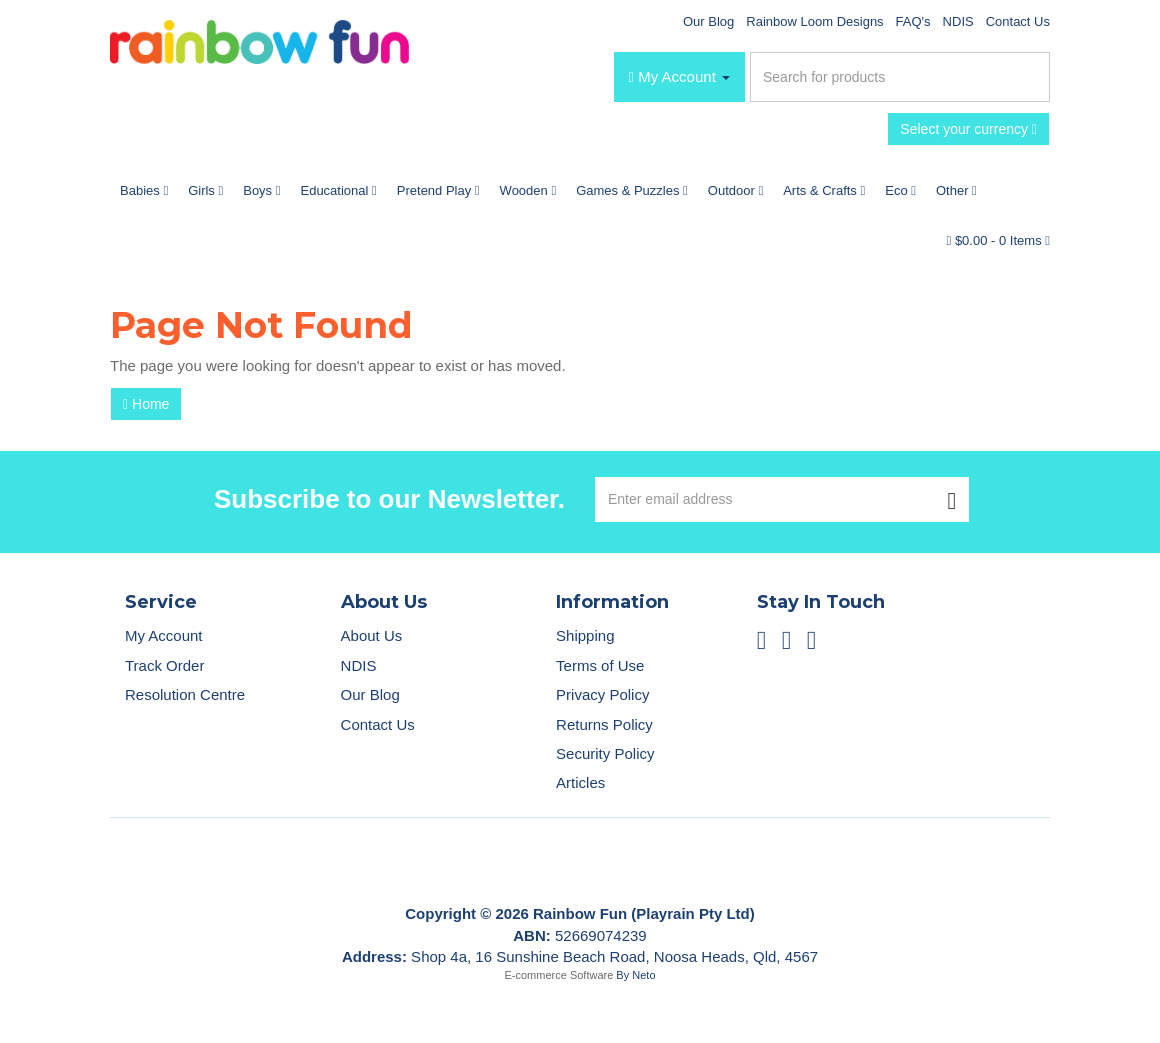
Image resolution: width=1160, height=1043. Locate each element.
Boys (261, 190)
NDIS (958, 21)
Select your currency (968, 129)
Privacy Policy (602, 694)
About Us (372, 635)
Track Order (164, 665)
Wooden (528, 190)
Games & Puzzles (632, 190)
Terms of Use (600, 665)
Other (956, 190)
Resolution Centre (185, 694)
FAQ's (913, 21)
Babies (144, 190)
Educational (338, 190)
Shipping (585, 635)
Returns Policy (604, 724)
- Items (998, 240)
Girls (205, 190)
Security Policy (605, 753)
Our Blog (708, 21)
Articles (580, 782)
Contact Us (1018, 21)
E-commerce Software (559, 975)
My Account (164, 635)
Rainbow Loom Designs (814, 21)
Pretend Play (438, 190)
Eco (900, 190)
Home (146, 404)
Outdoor (735, 190)
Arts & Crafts (824, 190)
